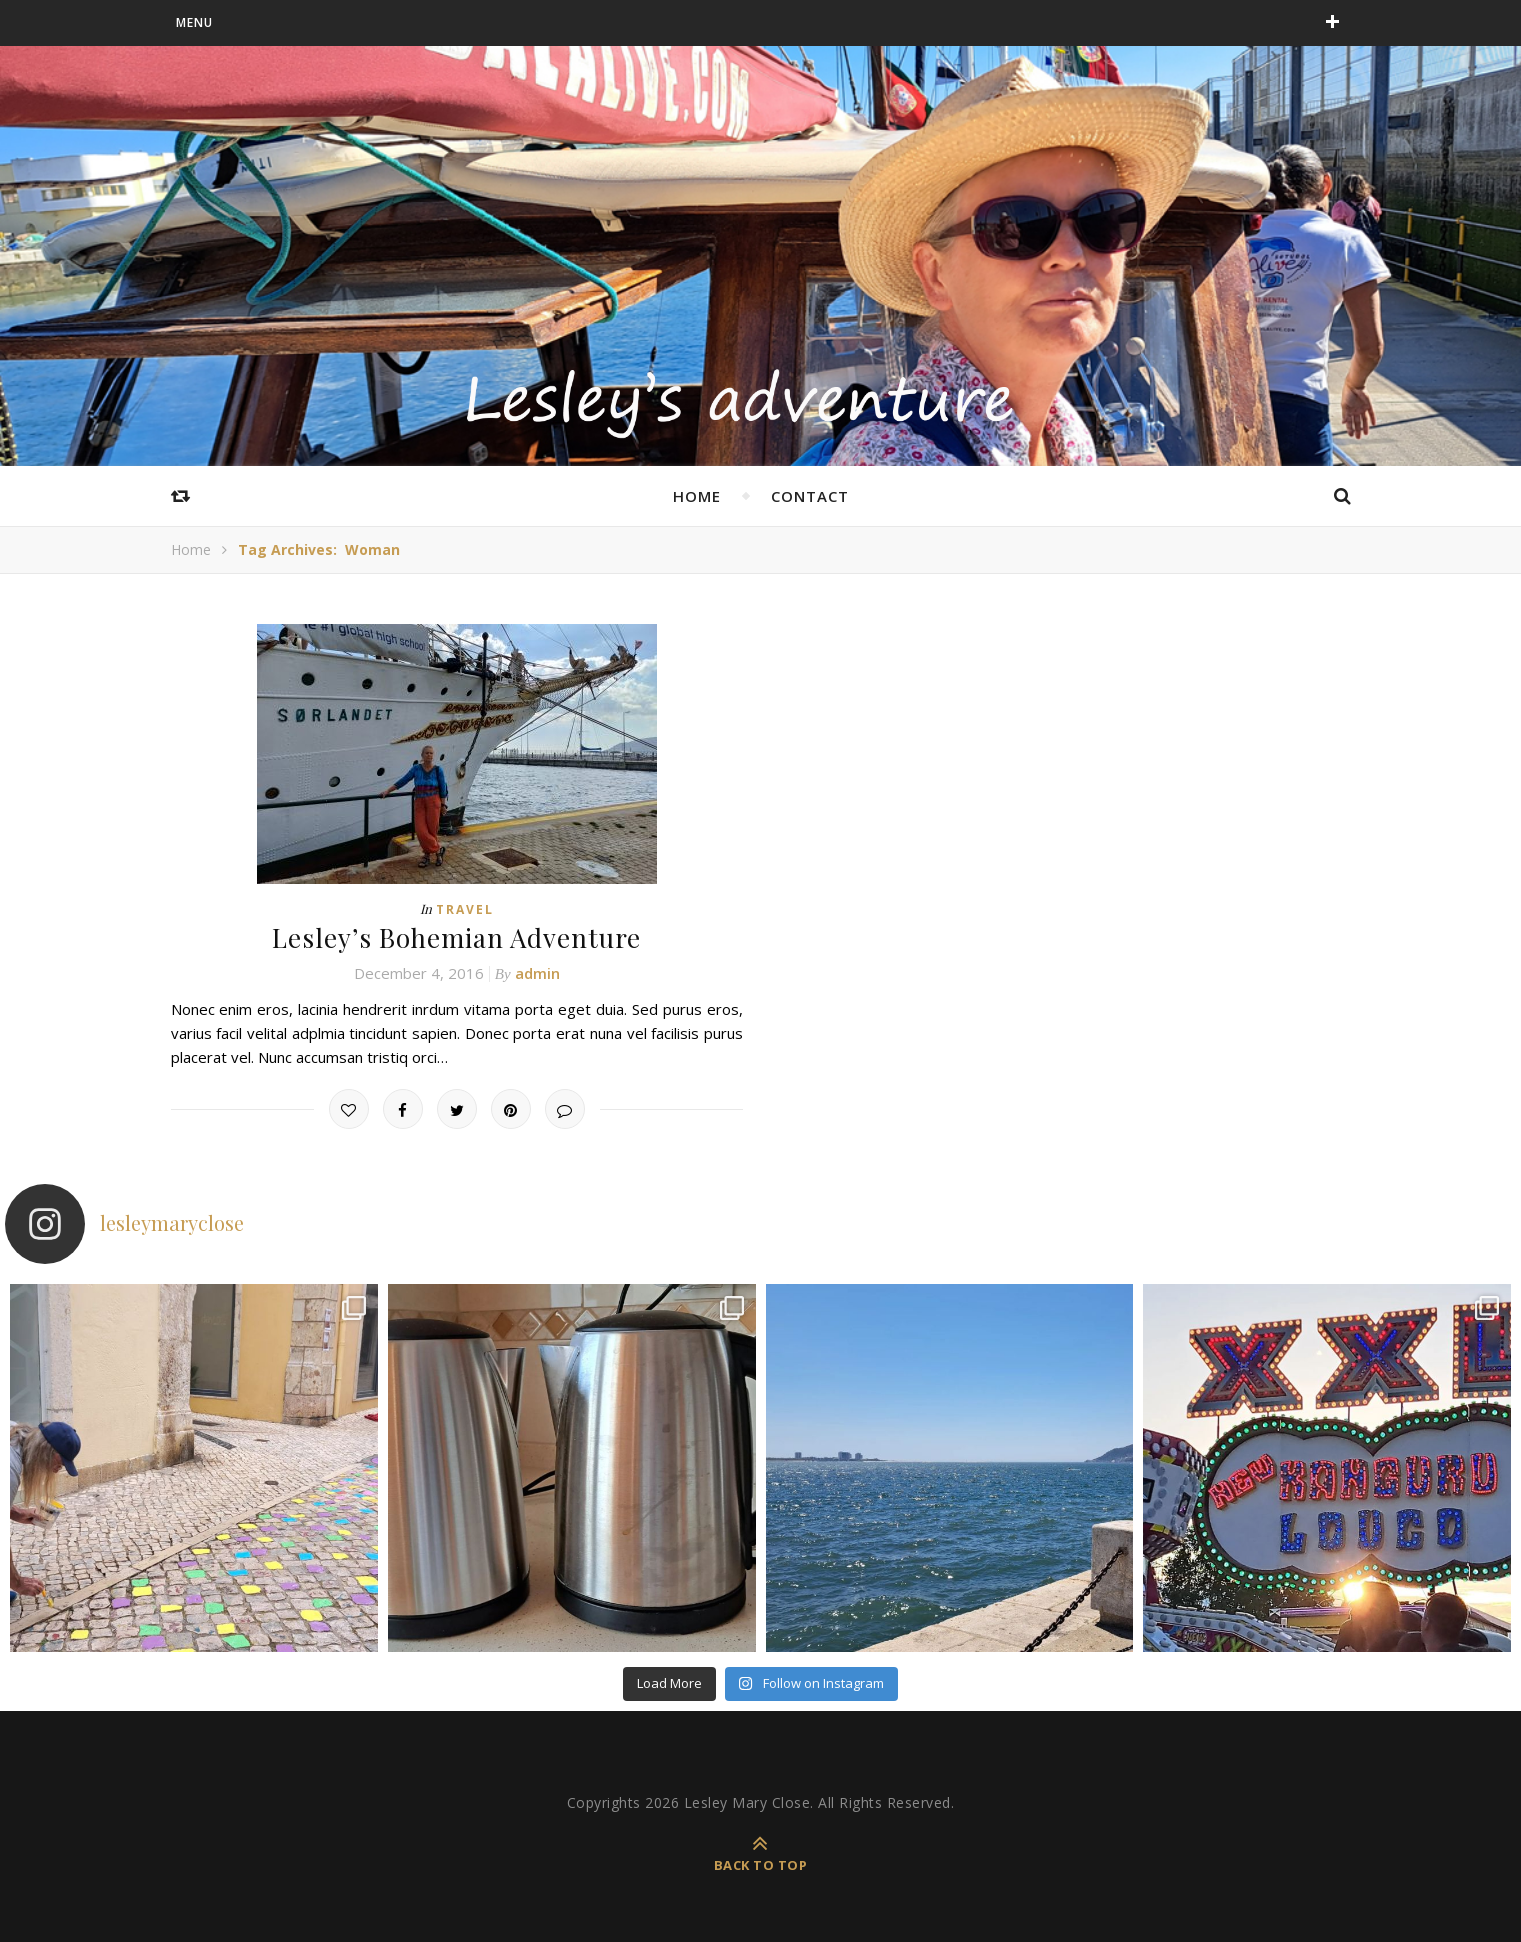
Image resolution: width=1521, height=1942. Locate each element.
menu (194, 22)
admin (537, 973)
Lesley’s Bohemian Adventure (456, 937)
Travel (465, 909)
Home (191, 549)
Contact (810, 496)
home (697, 496)
